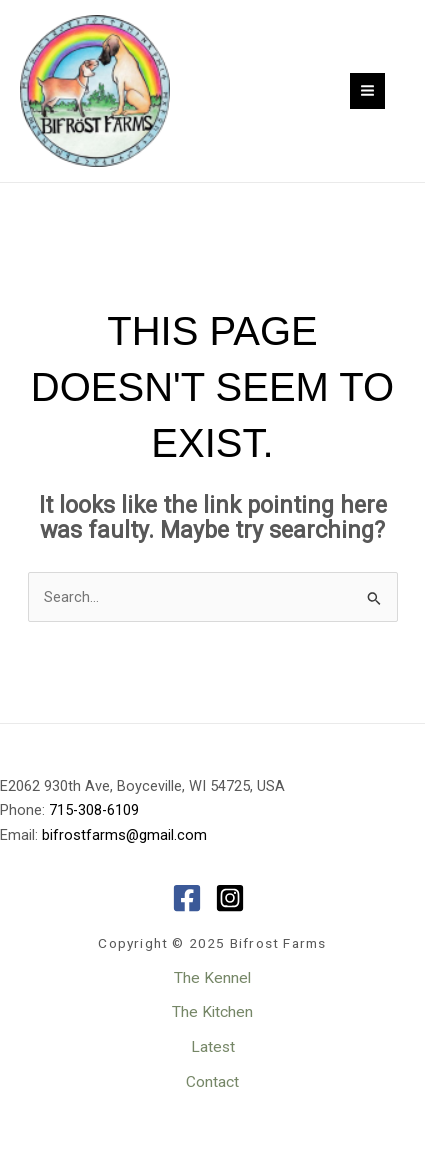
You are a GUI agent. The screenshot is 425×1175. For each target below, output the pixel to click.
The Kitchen (212, 1012)
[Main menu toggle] (367, 90)
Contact (212, 1082)
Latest (213, 1047)
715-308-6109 (94, 810)
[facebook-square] (191, 898)
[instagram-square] (234, 898)
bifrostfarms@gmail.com (124, 835)
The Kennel (212, 978)
